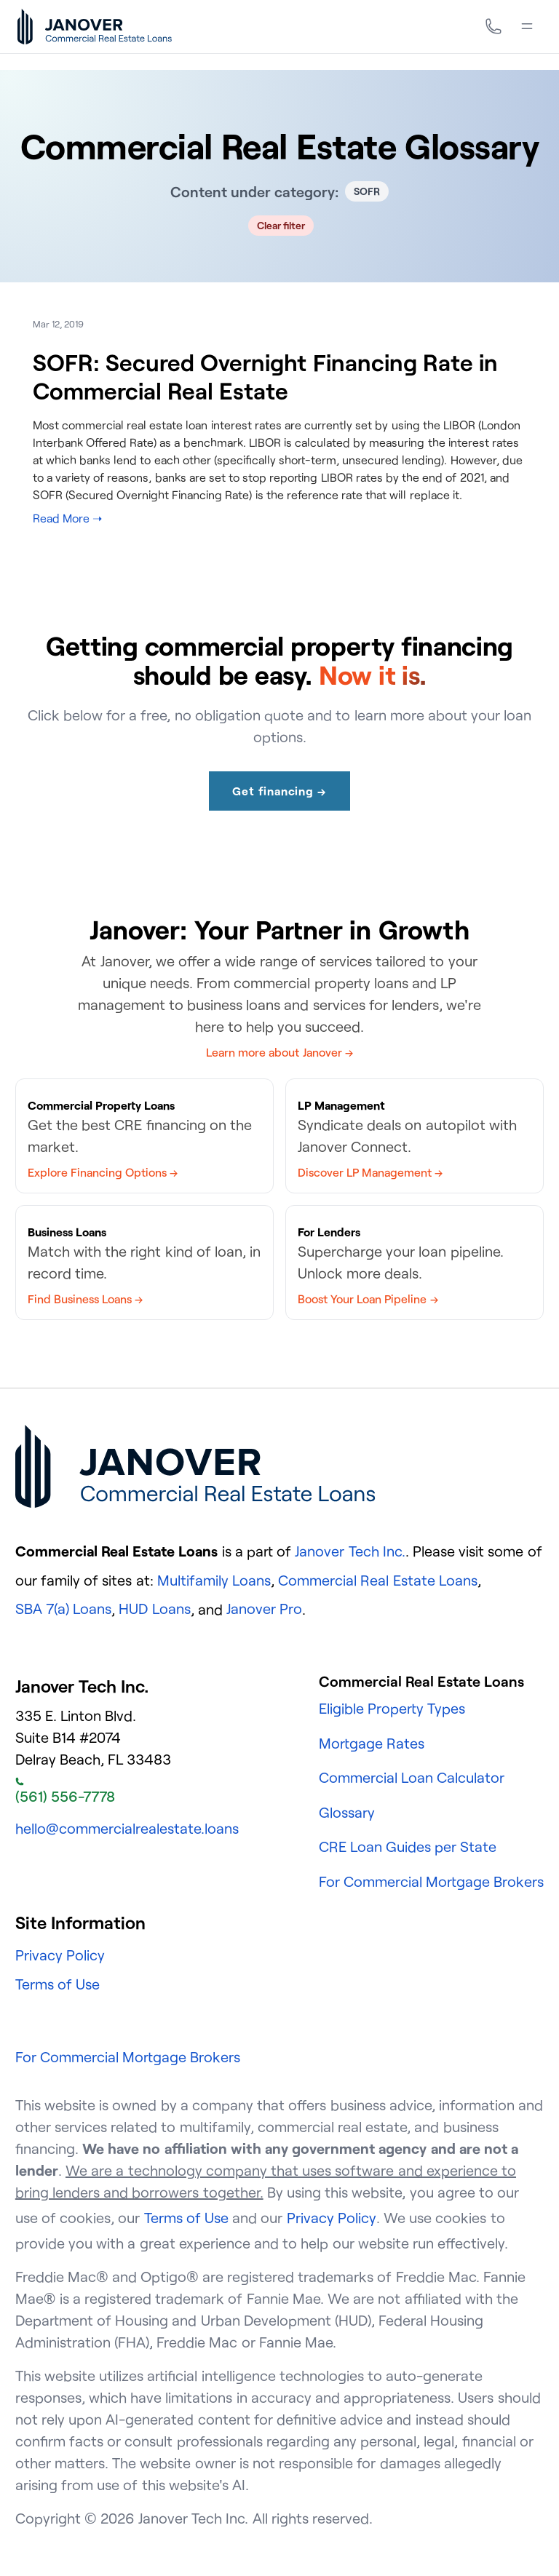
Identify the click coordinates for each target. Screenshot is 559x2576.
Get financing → (279, 791)
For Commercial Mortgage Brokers (431, 1881)
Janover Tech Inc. (350, 1551)
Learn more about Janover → (279, 1052)
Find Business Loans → (85, 1299)
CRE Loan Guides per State (408, 1846)
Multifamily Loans (214, 1580)
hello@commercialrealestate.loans (127, 1828)
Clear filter (281, 225)
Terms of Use (57, 1984)
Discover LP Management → (370, 1172)
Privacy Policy (60, 1955)
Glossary (347, 1812)
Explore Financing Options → (103, 1172)
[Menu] (527, 26)
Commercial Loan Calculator (411, 1777)
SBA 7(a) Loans (63, 1608)
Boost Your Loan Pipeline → (368, 1299)
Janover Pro (264, 1608)
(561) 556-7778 (65, 1791)
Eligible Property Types (392, 1708)
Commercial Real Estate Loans (377, 1580)
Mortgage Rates (371, 1743)
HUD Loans (154, 1608)
